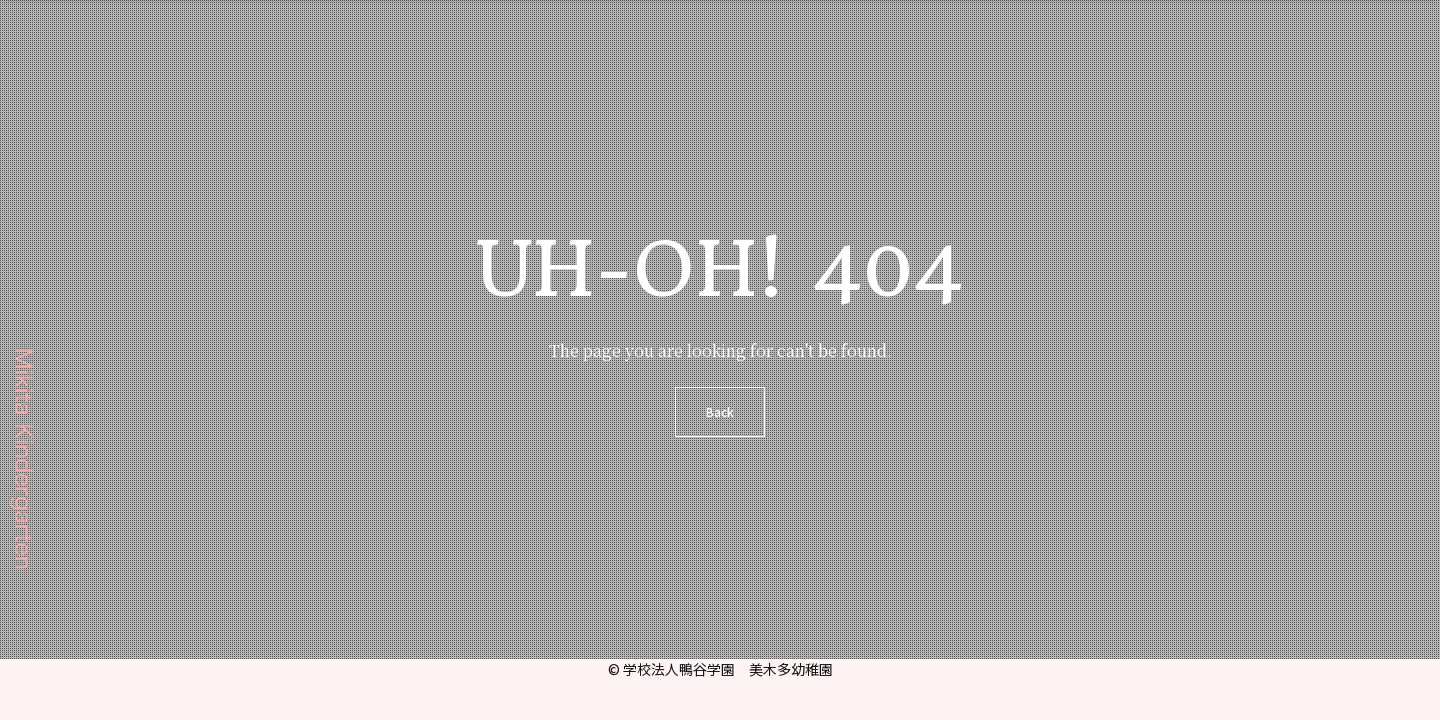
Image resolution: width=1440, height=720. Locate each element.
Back (720, 411)
